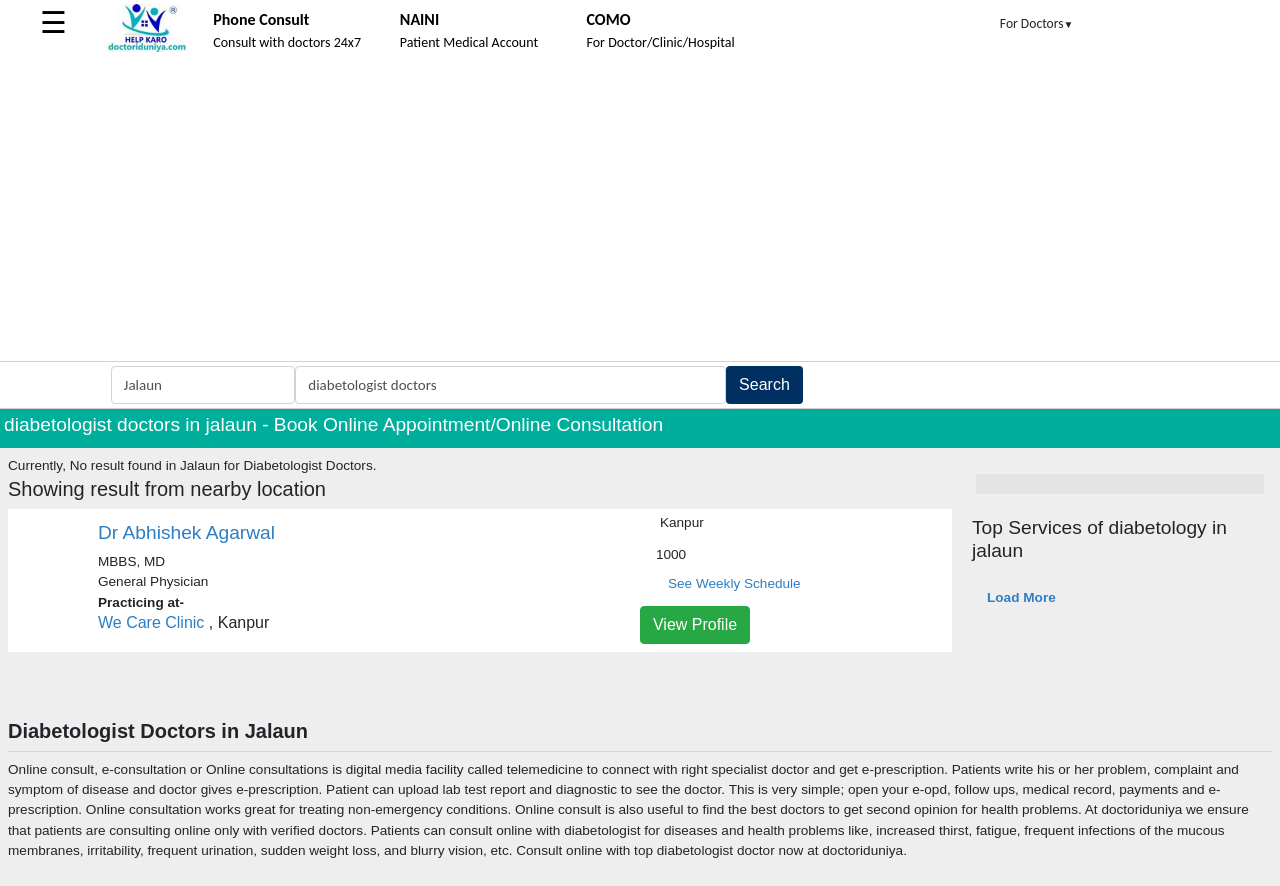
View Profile (695, 624)
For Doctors (1037, 23)
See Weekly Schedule (734, 583)
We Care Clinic (151, 622)
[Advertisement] (640, 211)
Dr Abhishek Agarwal (186, 532)
